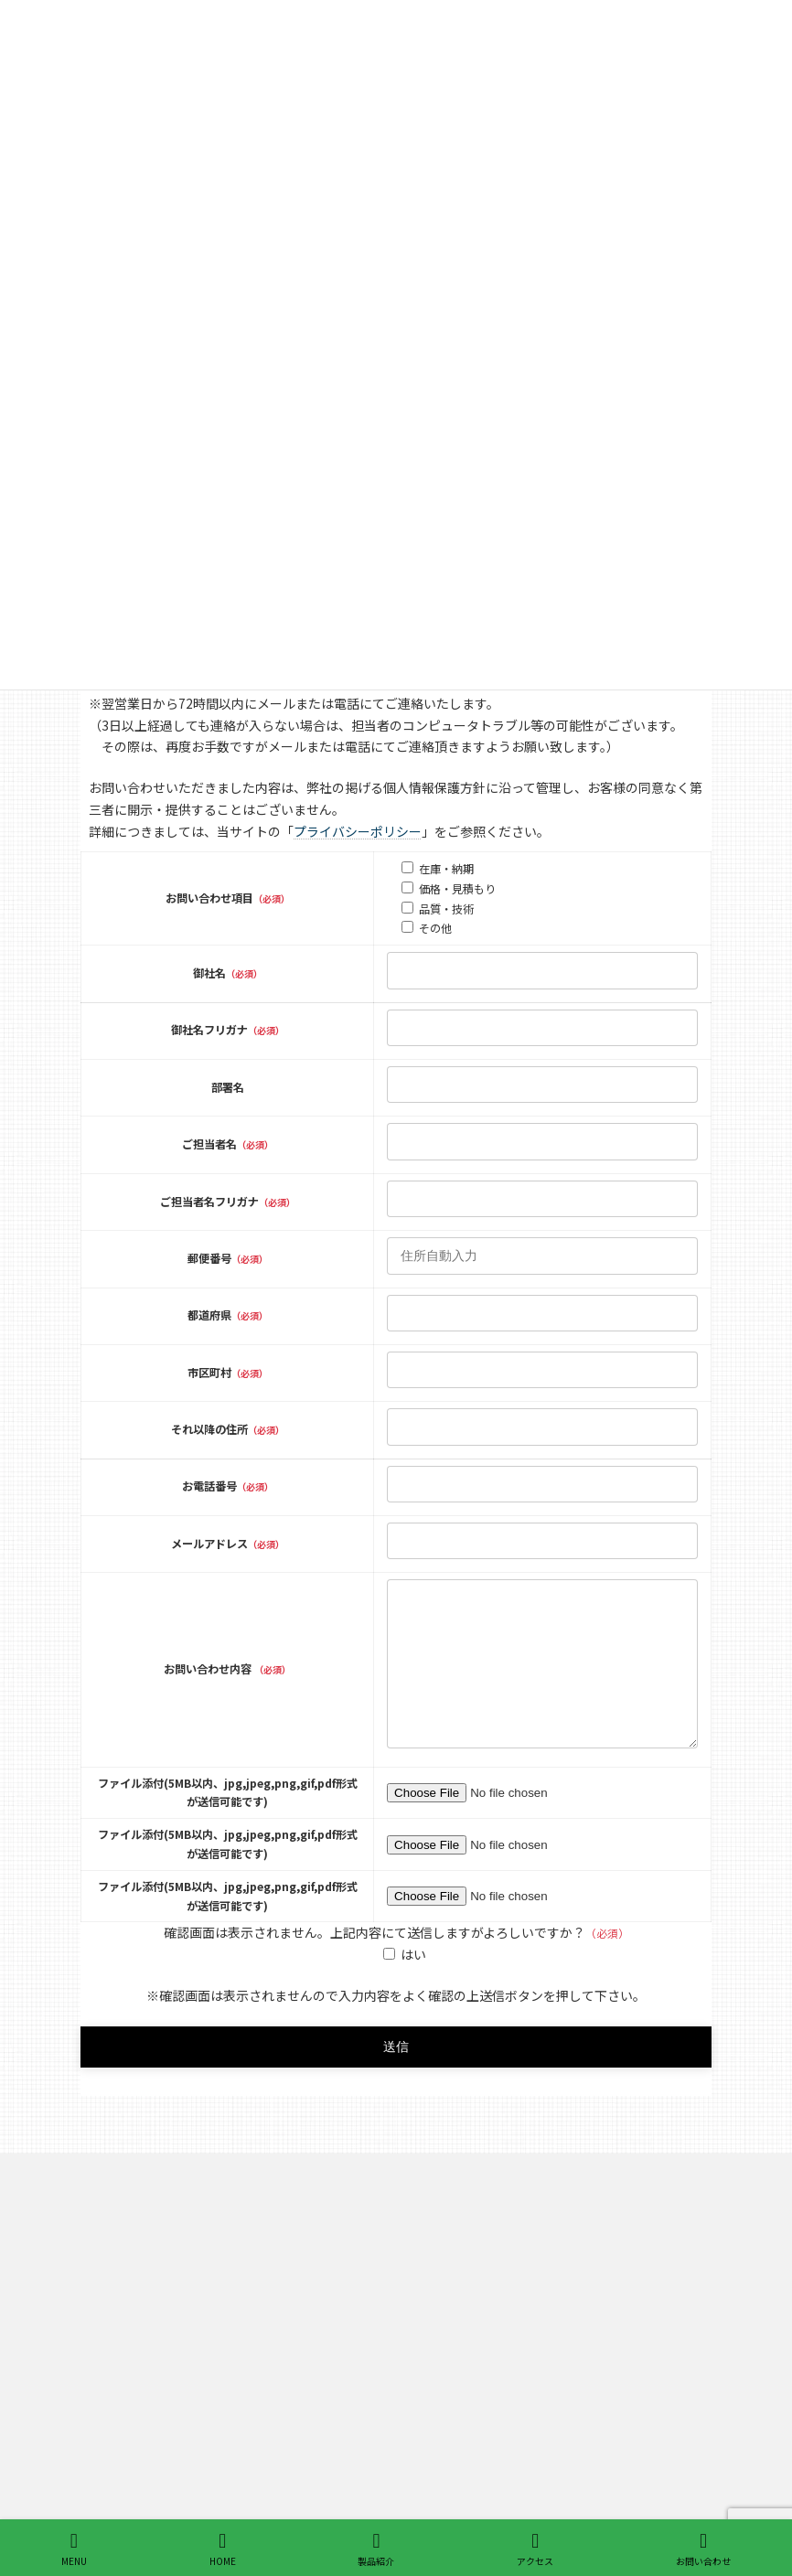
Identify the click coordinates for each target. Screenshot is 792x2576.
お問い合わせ (703, 2549)
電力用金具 (468, 2393)
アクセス (535, 2549)
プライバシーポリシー (358, 831)
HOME (222, 2549)
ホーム (446, 2234)
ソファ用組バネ (479, 2425)
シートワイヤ (474, 2457)
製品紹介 (452, 2266)
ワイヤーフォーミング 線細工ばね (528, 2298)
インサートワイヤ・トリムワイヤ (523, 2489)
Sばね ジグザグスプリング (510, 2330)
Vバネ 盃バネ (473, 2362)
